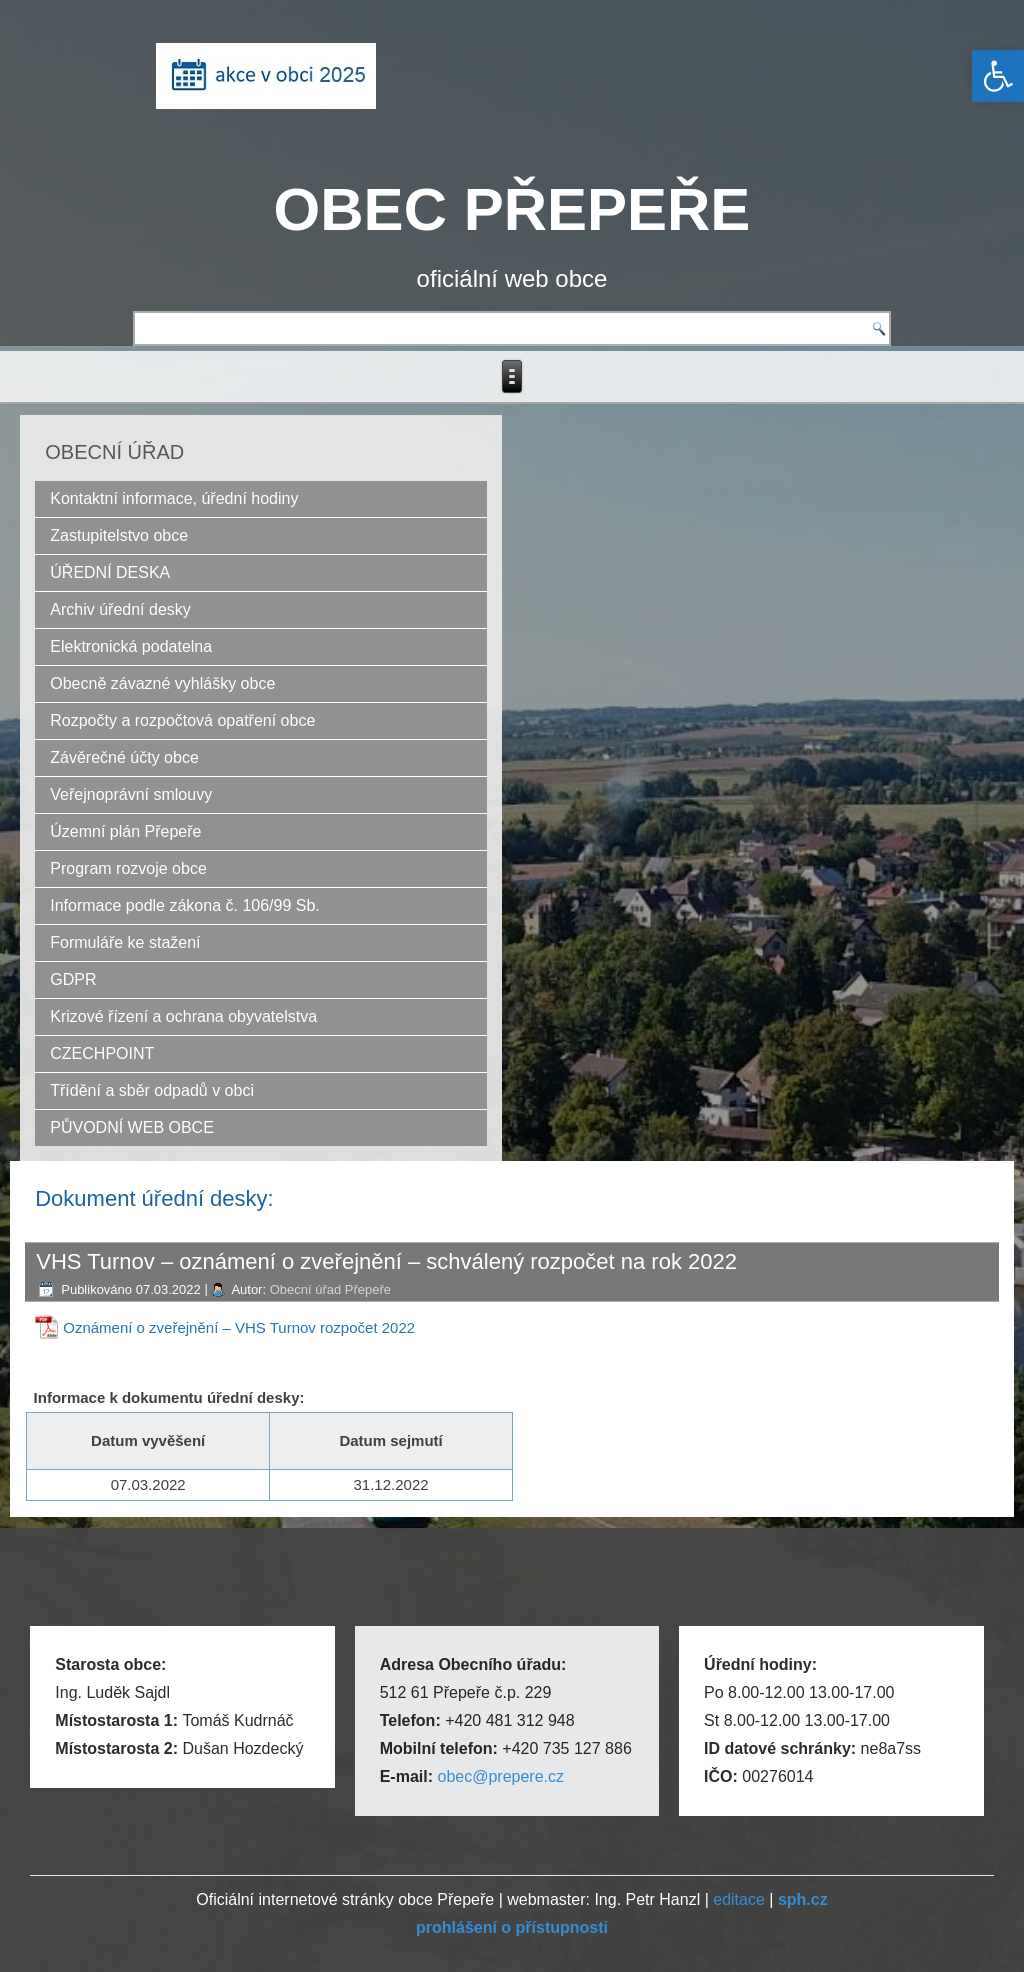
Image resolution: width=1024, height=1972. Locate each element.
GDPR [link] (73, 979)
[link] (998, 76)
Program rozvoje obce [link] (128, 868)
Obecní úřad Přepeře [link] (330, 1289)
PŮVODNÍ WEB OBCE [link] (132, 1127)
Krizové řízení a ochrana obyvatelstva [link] (183, 1016)
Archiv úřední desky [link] (120, 609)
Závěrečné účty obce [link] (124, 757)
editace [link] (739, 1899)
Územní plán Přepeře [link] (125, 831)
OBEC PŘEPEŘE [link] (512, 209)
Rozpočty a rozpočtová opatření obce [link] (182, 720)
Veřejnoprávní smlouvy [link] (131, 794)
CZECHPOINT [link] (102, 1053)
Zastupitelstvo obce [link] (119, 535)
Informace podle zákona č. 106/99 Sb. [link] (185, 905)
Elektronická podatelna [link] (131, 646)
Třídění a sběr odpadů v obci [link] (152, 1090)
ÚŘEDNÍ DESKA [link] (110, 572)
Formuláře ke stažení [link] (125, 942)
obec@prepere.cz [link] (500, 1776)
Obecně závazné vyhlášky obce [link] (162, 683)
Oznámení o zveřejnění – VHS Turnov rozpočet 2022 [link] (239, 1327)
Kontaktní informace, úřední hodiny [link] (174, 498)
